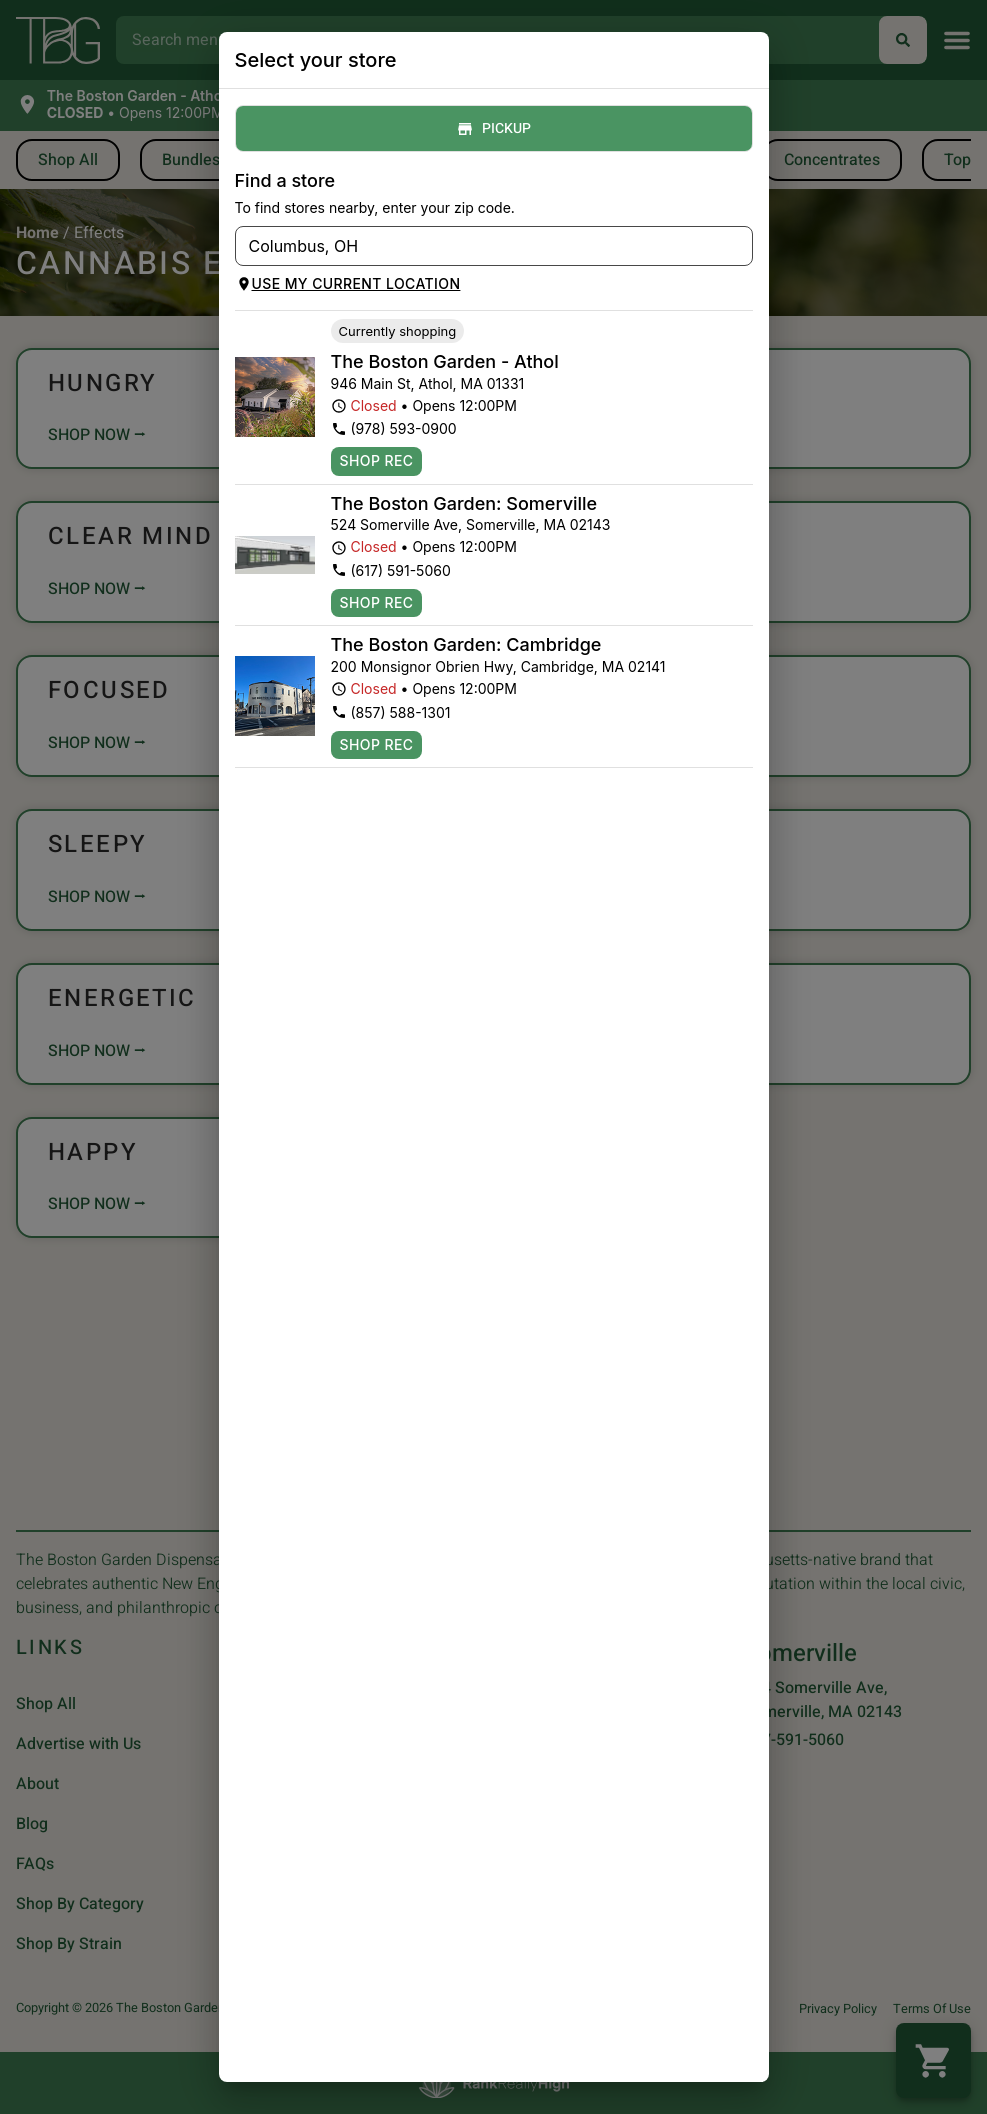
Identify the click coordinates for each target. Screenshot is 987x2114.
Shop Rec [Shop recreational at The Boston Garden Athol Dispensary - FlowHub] (377, 461)
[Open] (738, 247)
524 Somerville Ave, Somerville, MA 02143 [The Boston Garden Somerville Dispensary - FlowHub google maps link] (471, 524)
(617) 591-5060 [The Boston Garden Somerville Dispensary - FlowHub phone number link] (391, 570)
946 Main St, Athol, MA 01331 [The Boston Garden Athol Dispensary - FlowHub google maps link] (428, 383)
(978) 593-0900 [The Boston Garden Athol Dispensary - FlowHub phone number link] (394, 428)
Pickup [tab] (494, 128)
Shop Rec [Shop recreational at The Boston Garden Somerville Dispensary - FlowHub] (377, 603)
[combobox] (477, 246)
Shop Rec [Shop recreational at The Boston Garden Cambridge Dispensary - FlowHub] (377, 745)
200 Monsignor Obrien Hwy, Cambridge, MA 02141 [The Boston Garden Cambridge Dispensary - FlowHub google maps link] (498, 666)
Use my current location (348, 284)
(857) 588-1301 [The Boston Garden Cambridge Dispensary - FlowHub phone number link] (391, 712)
